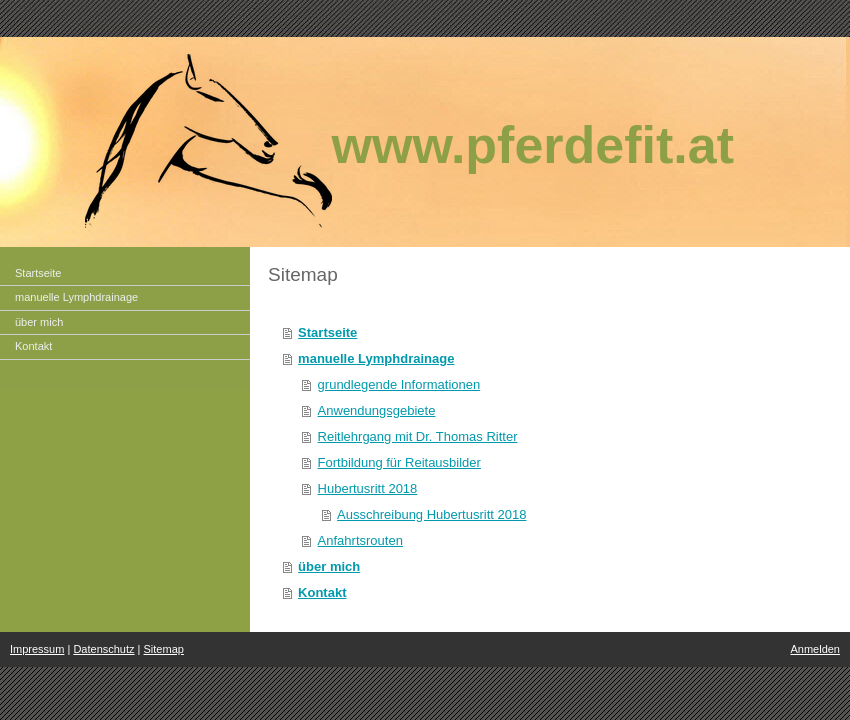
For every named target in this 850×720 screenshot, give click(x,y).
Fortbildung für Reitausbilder (399, 462)
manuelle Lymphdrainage (376, 358)
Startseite (327, 332)
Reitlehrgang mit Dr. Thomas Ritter (418, 436)
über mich (329, 566)
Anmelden (815, 649)
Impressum (37, 649)
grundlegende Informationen (399, 384)
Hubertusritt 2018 (368, 488)
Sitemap (164, 649)
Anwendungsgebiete (377, 410)
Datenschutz (103, 649)
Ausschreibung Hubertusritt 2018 (431, 514)
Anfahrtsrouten (360, 540)
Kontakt (322, 592)
